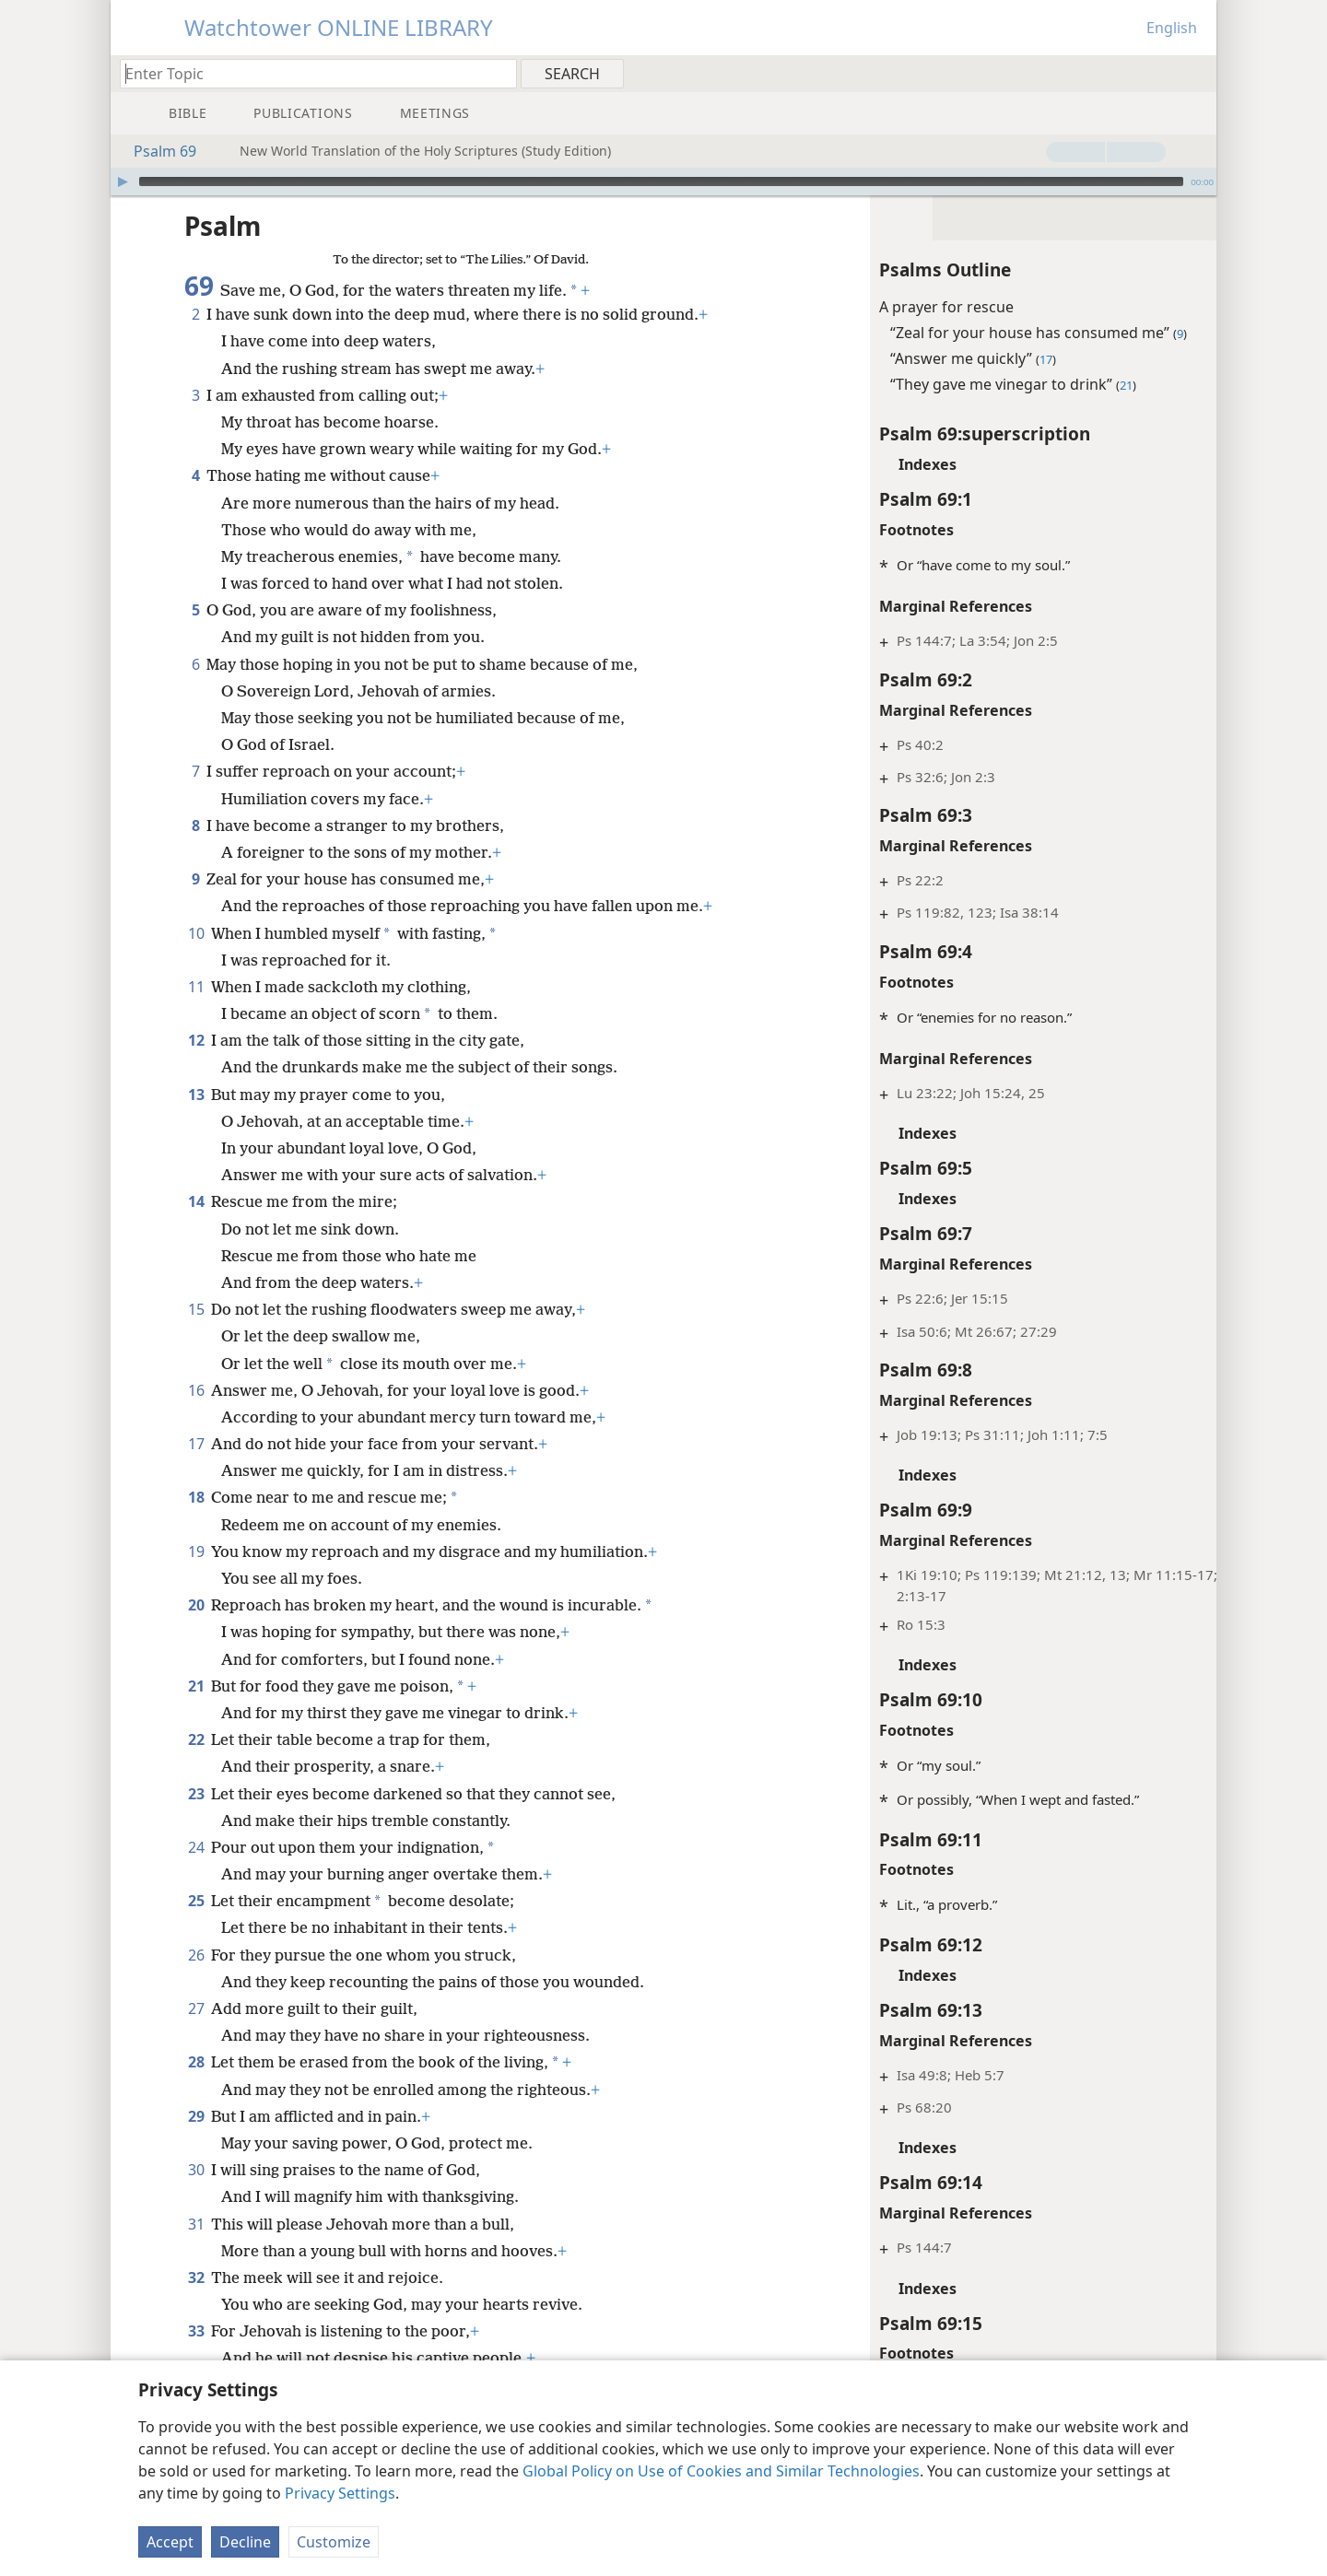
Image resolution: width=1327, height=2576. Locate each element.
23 (195, 1766)
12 (195, 1012)
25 (195, 1873)
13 (195, 1067)
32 (195, 2250)
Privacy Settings (340, 2493)
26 (195, 1927)
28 (195, 2034)
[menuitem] (1196, 73)
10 (195, 906)
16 (195, 1362)
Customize (333, 2542)
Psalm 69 (155, 151)
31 (195, 2196)
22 (195, 1712)
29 (195, 2088)
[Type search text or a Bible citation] (309, 73)
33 (195, 2303)
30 (195, 2142)
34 (195, 2358)
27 (195, 1981)
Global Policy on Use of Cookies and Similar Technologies (721, 2471)
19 (195, 1524)
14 (195, 1174)
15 (195, 1281)
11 (195, 959)
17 (195, 1416)
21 (195, 1658)
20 (195, 1577)
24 (195, 1819)
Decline (245, 2542)
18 (195, 1469)
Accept (170, 2542)
